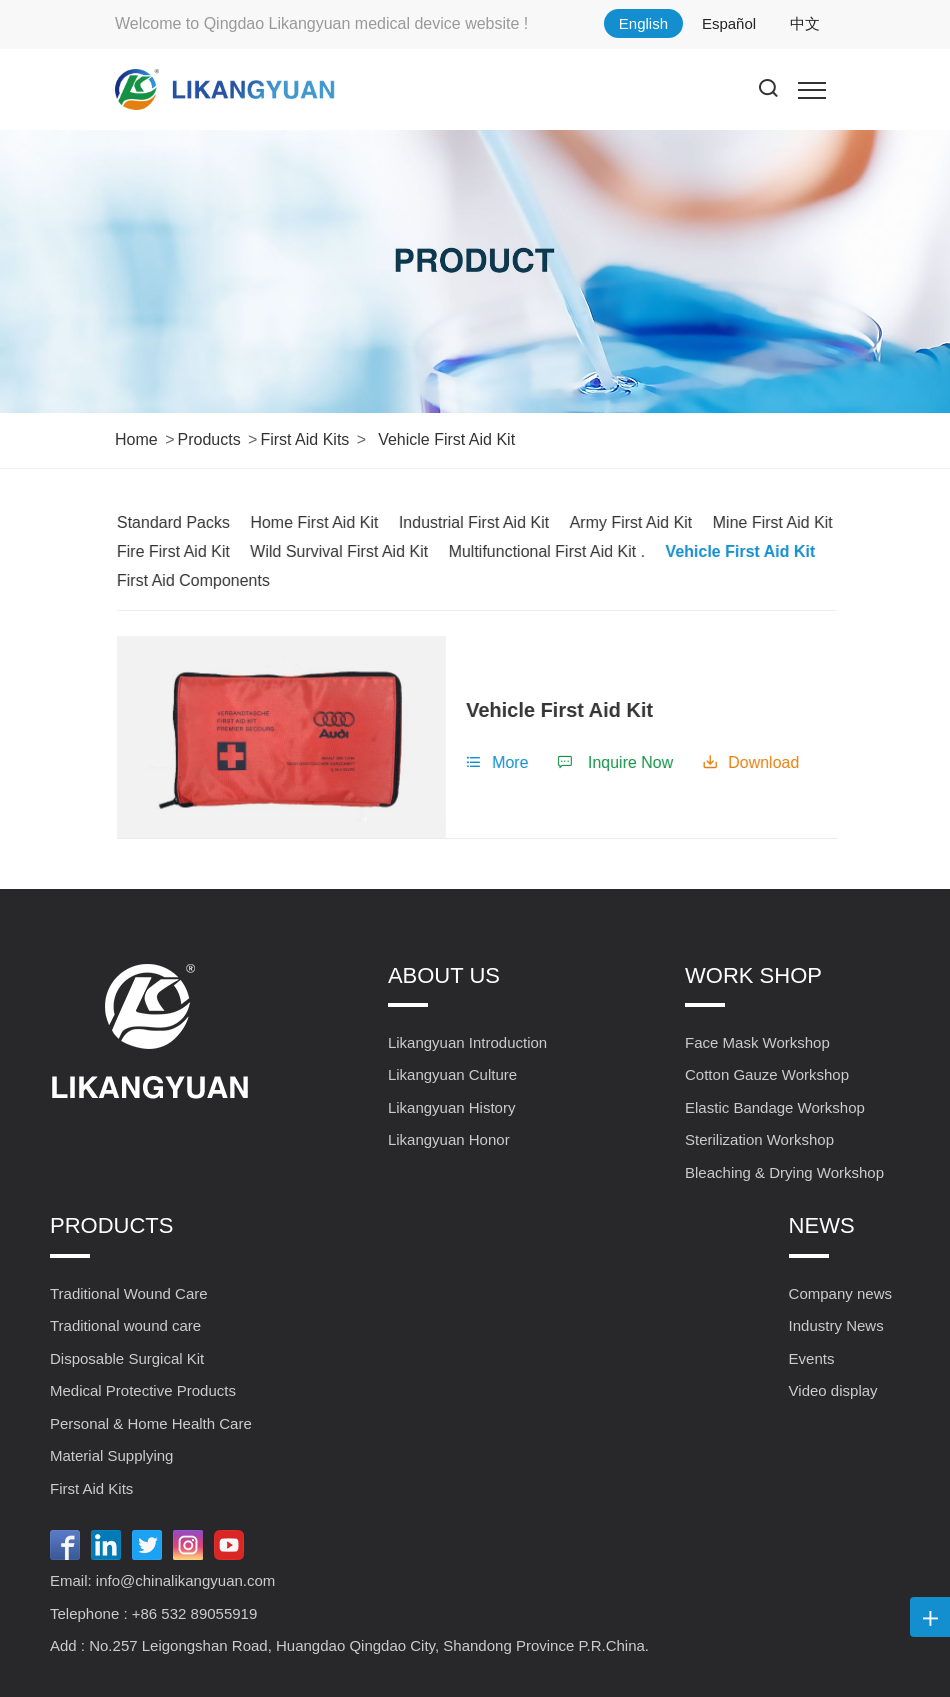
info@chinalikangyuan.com (186, 1580)
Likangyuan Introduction (467, 1042)
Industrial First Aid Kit (490, 522)
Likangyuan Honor (449, 1139)
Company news (840, 1293)
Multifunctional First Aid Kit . (563, 551)
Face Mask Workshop (757, 1042)
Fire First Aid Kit (189, 551)
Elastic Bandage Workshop (775, 1107)
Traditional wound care (125, 1325)
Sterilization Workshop (759, 1139)
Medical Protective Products (143, 1390)
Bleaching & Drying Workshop (784, 1172)
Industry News (836, 1325)
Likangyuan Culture (452, 1074)
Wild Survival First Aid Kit (356, 551)
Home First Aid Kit (331, 522)
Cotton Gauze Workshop (767, 1074)
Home (136, 439)
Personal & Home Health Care (151, 1423)
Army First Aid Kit (647, 522)
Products (208, 439)
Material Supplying (111, 1455)
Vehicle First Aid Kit (446, 439)
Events (812, 1358)
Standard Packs (189, 522)
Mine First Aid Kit (789, 522)
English (643, 23)
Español (729, 23)
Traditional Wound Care (129, 1293)
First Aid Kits (304, 439)
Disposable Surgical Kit (127, 1358)
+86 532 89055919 (195, 1613)
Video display (833, 1390)
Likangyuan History (452, 1107)
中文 (805, 23)
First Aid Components (209, 580)
